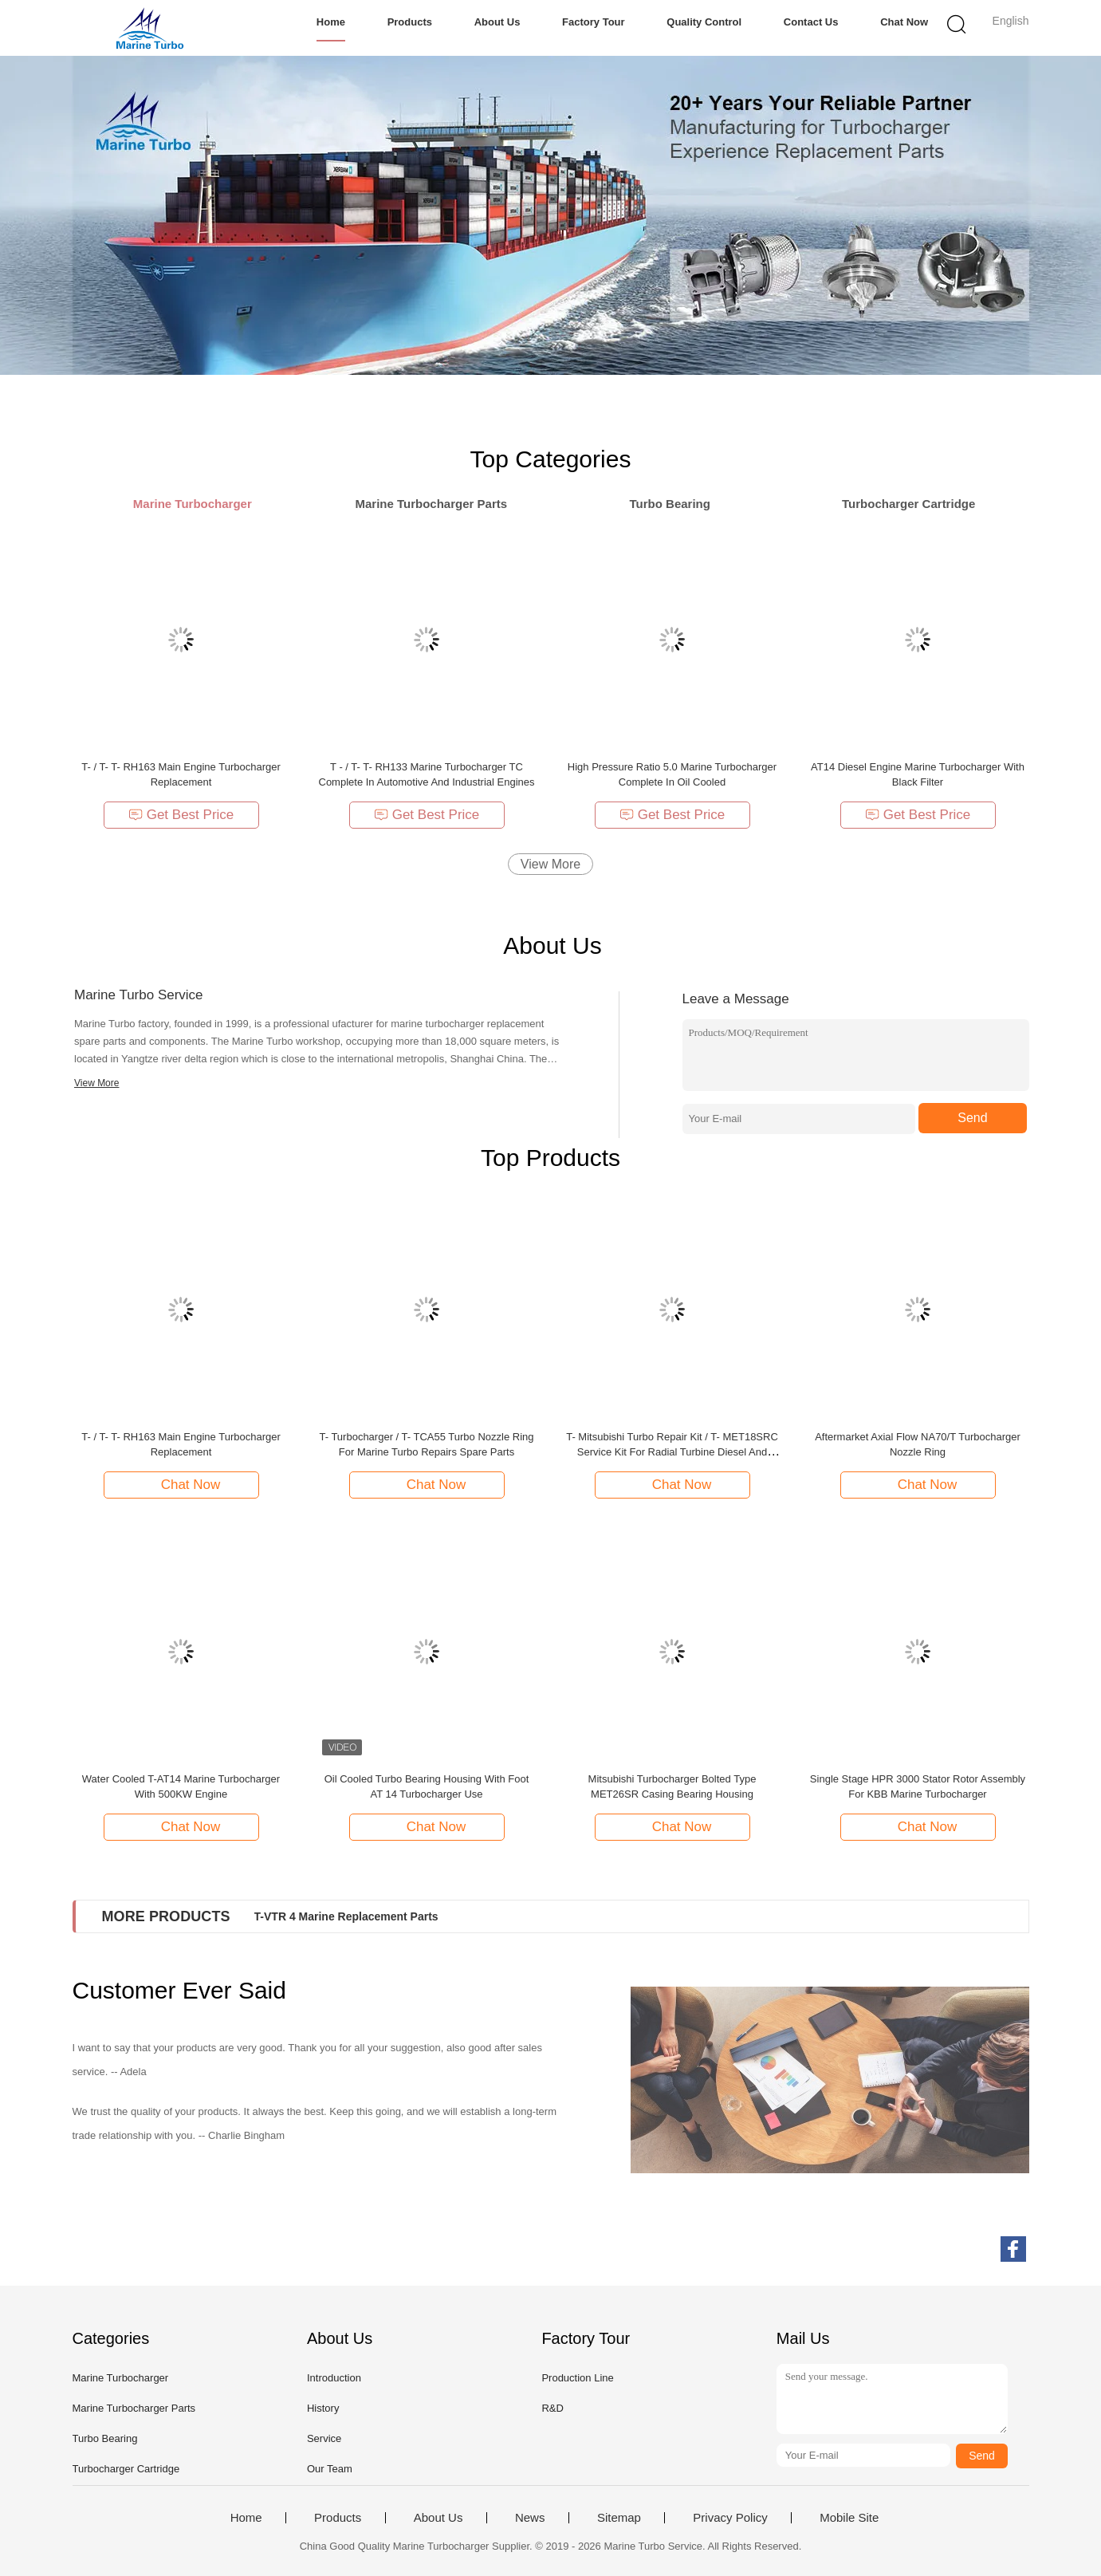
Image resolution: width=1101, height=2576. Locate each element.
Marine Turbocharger (121, 2378)
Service (324, 2438)
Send (972, 1118)
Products (409, 22)
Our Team (329, 2469)
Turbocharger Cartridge (126, 2469)
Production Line (577, 2378)
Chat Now (904, 22)
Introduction (334, 2378)
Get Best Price (181, 814)
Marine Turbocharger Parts (134, 2408)
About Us (497, 22)
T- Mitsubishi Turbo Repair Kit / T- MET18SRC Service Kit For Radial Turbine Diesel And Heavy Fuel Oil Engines (672, 1452)
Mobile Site (849, 2517)
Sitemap (619, 2517)
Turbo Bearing (105, 2438)
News (530, 2517)
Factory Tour (593, 22)
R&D (552, 2408)
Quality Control (703, 22)
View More (550, 864)
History (323, 2408)
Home (331, 22)
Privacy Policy (730, 2517)
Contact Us (811, 22)
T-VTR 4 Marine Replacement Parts (346, 1916)
